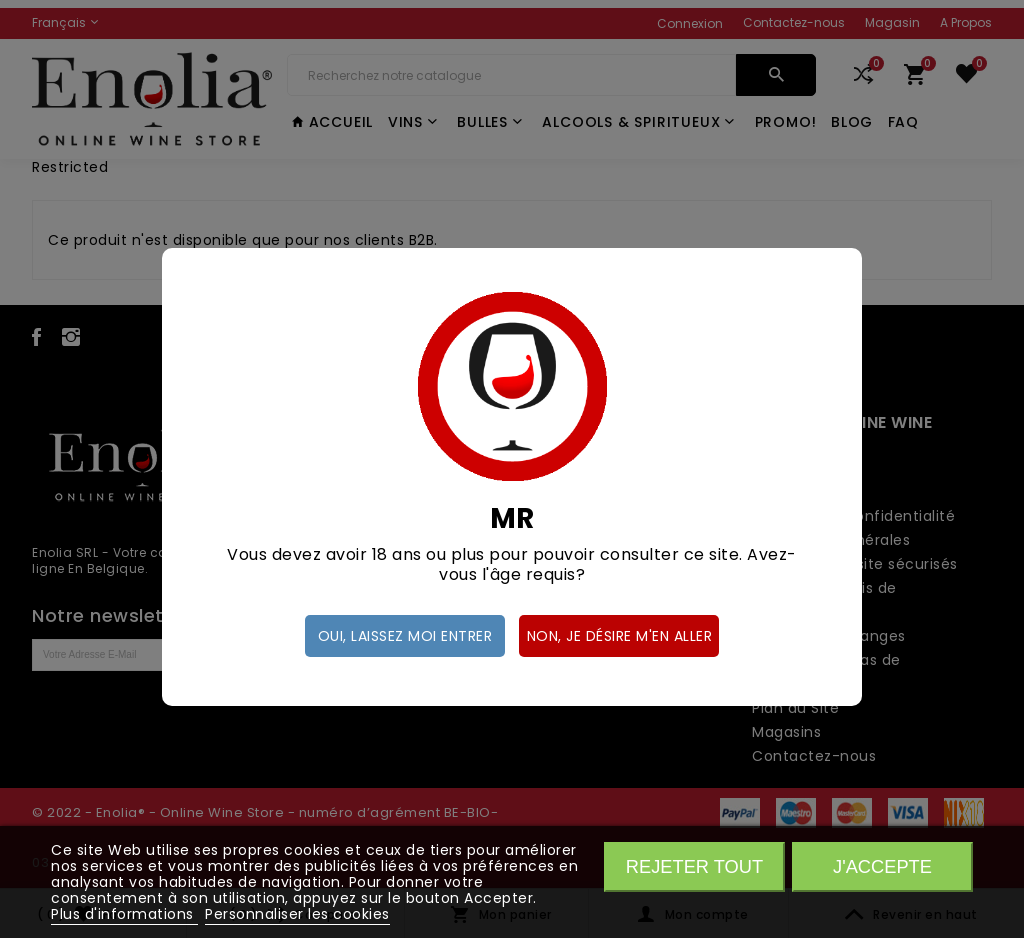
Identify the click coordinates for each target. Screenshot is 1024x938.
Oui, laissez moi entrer (405, 636)
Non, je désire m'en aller (620, 636)
